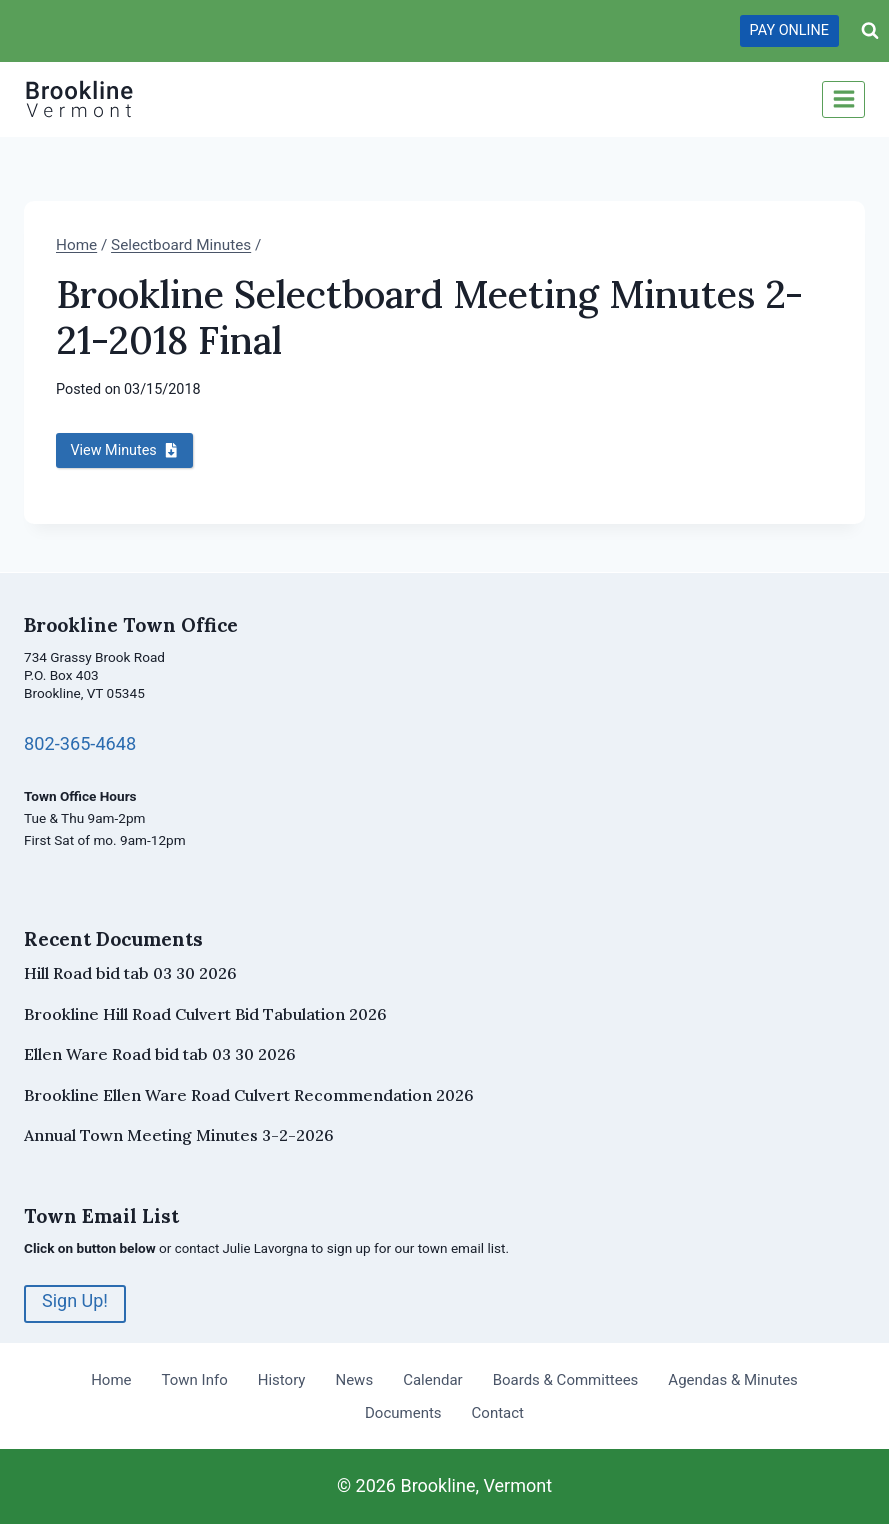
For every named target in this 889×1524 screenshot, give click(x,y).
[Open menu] (843, 99)
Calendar (433, 1380)
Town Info (195, 1380)
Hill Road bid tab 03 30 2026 (130, 973)
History (282, 1380)
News (354, 1380)
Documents (403, 1413)
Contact (498, 1413)
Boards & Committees (566, 1380)
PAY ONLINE (789, 30)
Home (111, 1380)
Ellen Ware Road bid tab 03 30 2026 (160, 1054)
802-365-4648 (82, 744)
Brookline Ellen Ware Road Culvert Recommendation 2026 (249, 1095)
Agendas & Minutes (732, 1380)
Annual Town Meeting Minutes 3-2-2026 (179, 1135)
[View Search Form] (870, 31)
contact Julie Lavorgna (243, 1248)
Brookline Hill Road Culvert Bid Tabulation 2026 (205, 1014)
